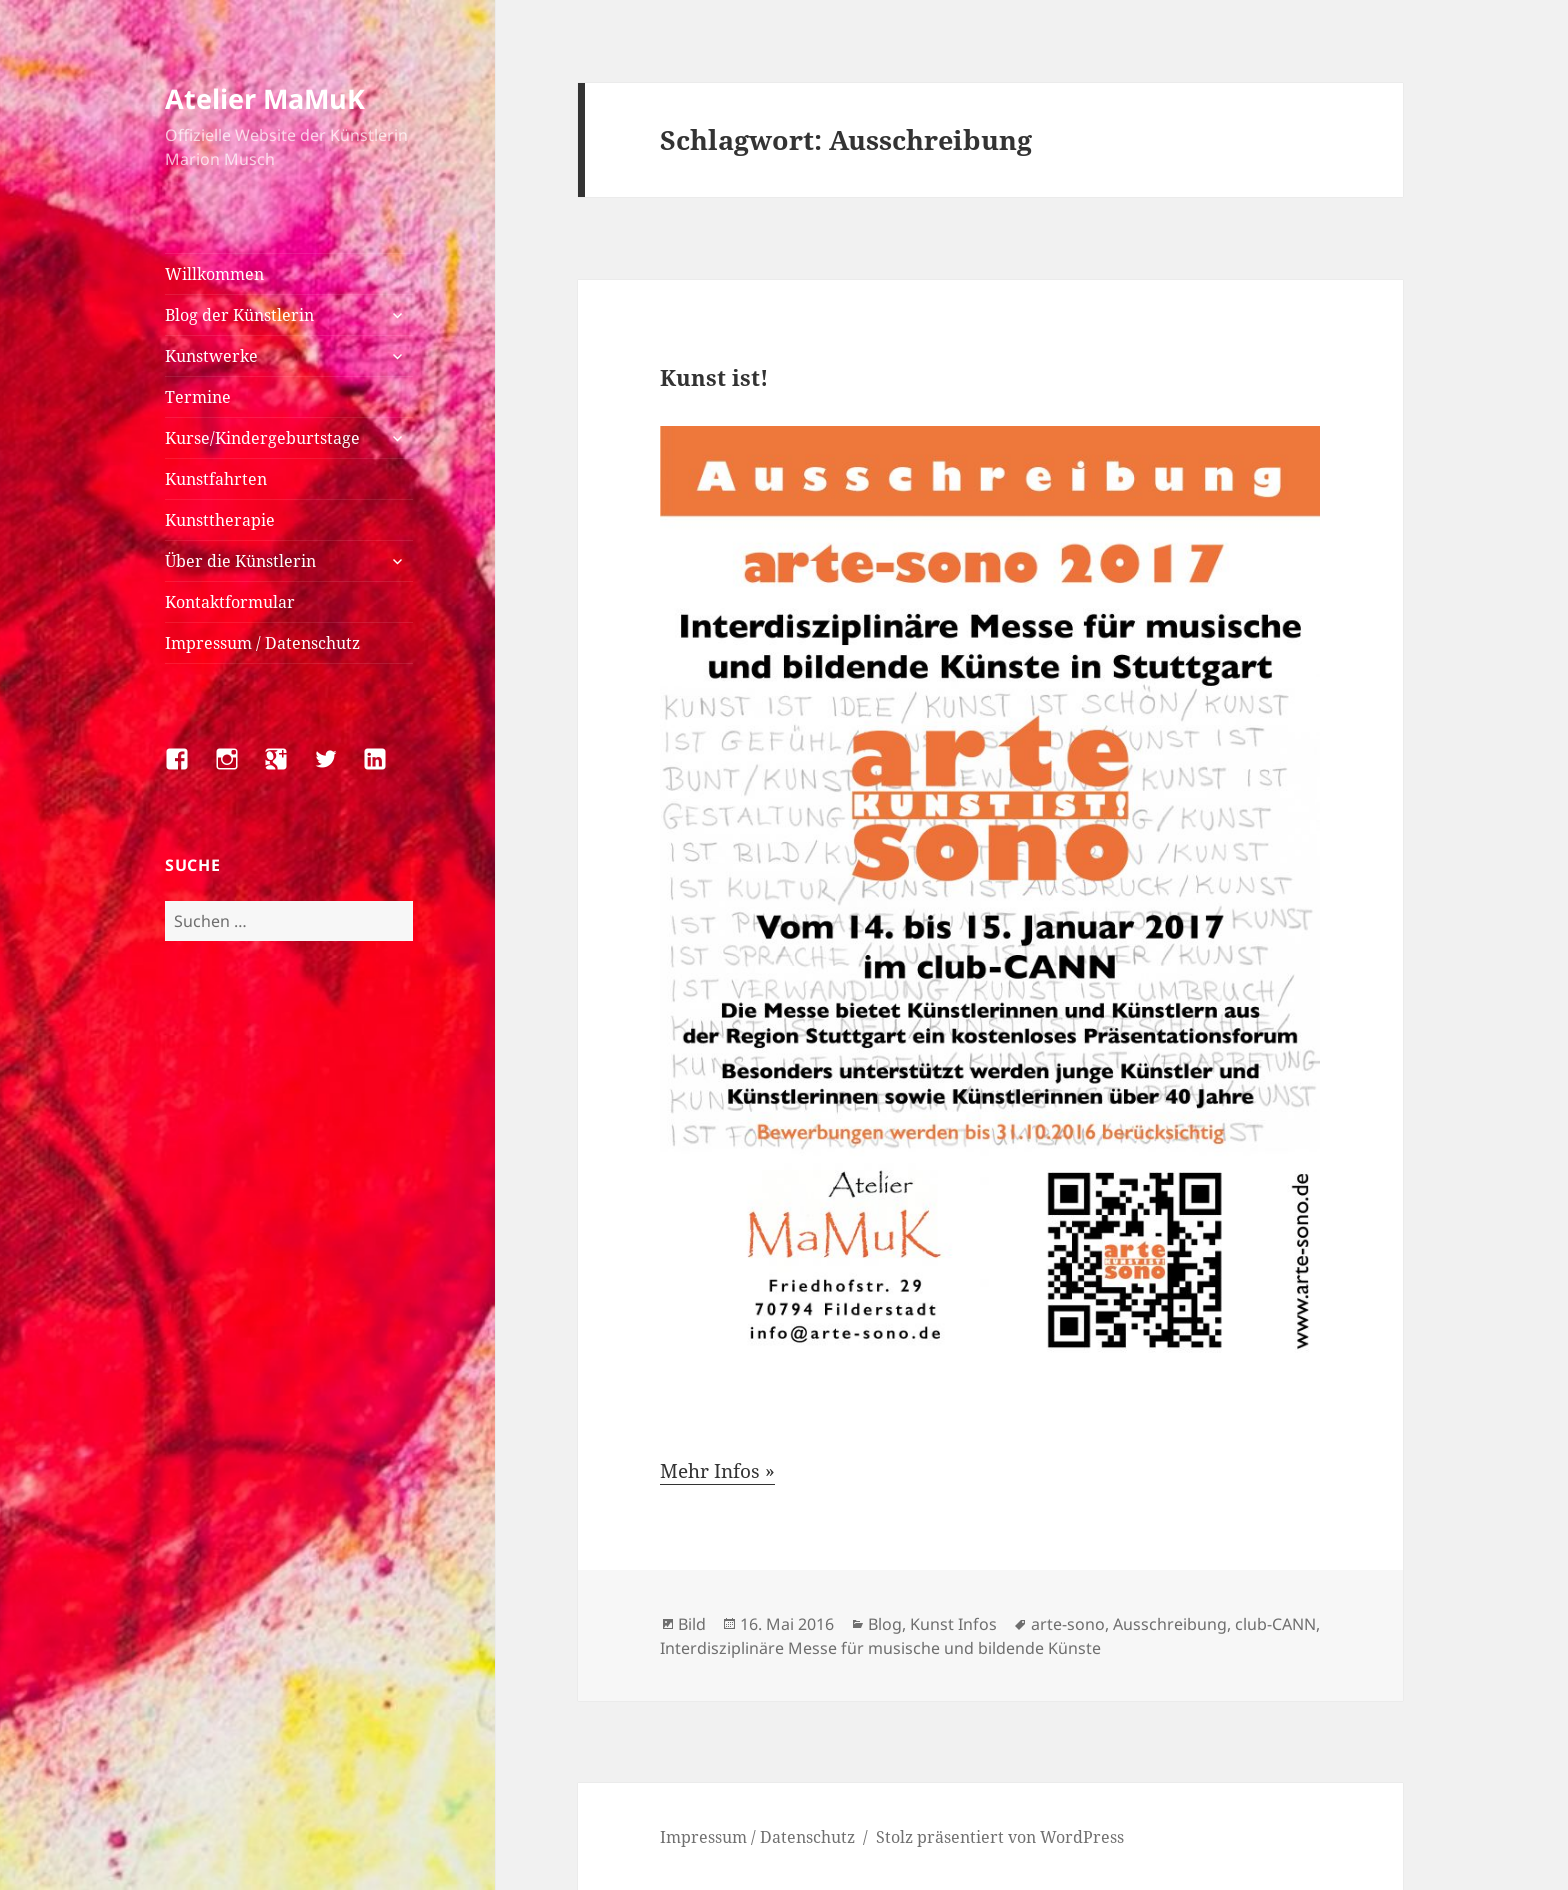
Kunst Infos (953, 1624)
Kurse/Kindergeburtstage (262, 438)
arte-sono (1068, 1624)
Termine (198, 397)
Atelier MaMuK (265, 98)
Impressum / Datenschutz (262, 643)
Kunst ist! (714, 377)
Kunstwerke (211, 356)
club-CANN (1275, 1624)
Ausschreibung (1170, 1624)
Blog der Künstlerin (239, 315)
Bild (692, 1624)
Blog (885, 1624)
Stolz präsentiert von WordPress (1000, 1837)
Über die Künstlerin (240, 561)
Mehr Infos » (717, 1471)
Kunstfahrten (216, 479)
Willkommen (214, 274)
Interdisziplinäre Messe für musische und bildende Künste (880, 1648)
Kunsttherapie (220, 520)
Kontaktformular (230, 602)
